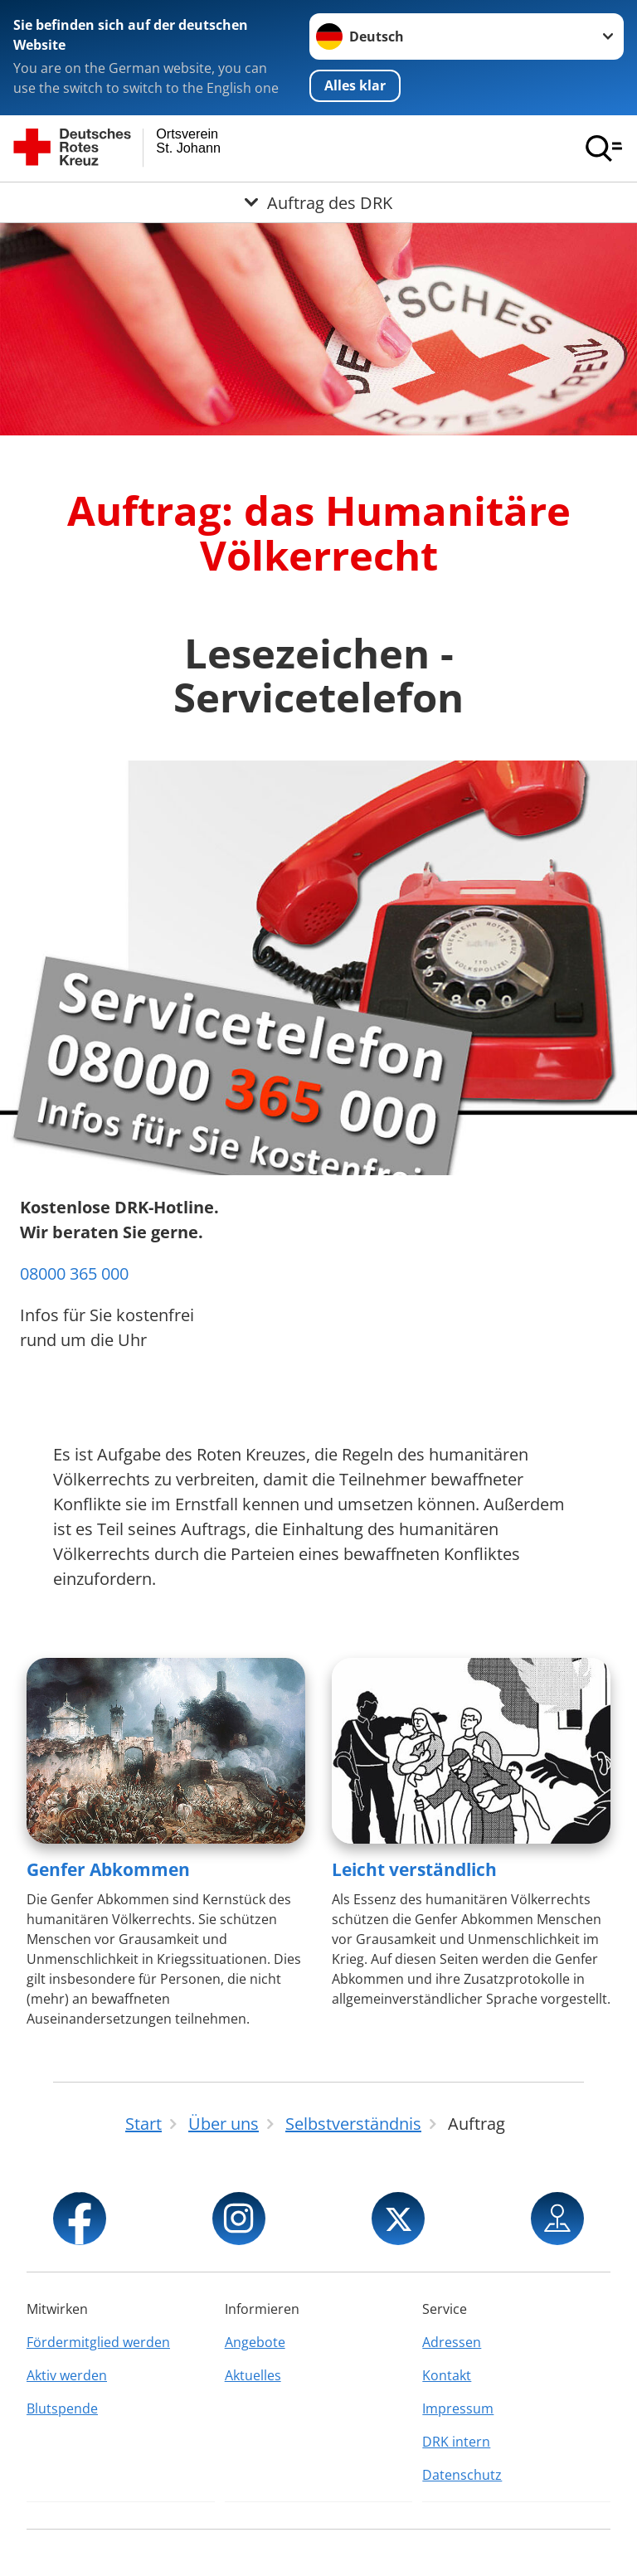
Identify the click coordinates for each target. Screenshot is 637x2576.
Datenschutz (462, 2475)
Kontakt (446, 2375)
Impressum (458, 2408)
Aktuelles (253, 2375)
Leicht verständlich (414, 1869)
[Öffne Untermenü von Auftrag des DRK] (318, 202)
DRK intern (456, 2442)
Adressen (451, 2342)
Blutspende (62, 2408)
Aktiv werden (67, 2375)
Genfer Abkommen (108, 1869)
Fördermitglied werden (98, 2342)
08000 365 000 (74, 1273)
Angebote (255, 2342)
